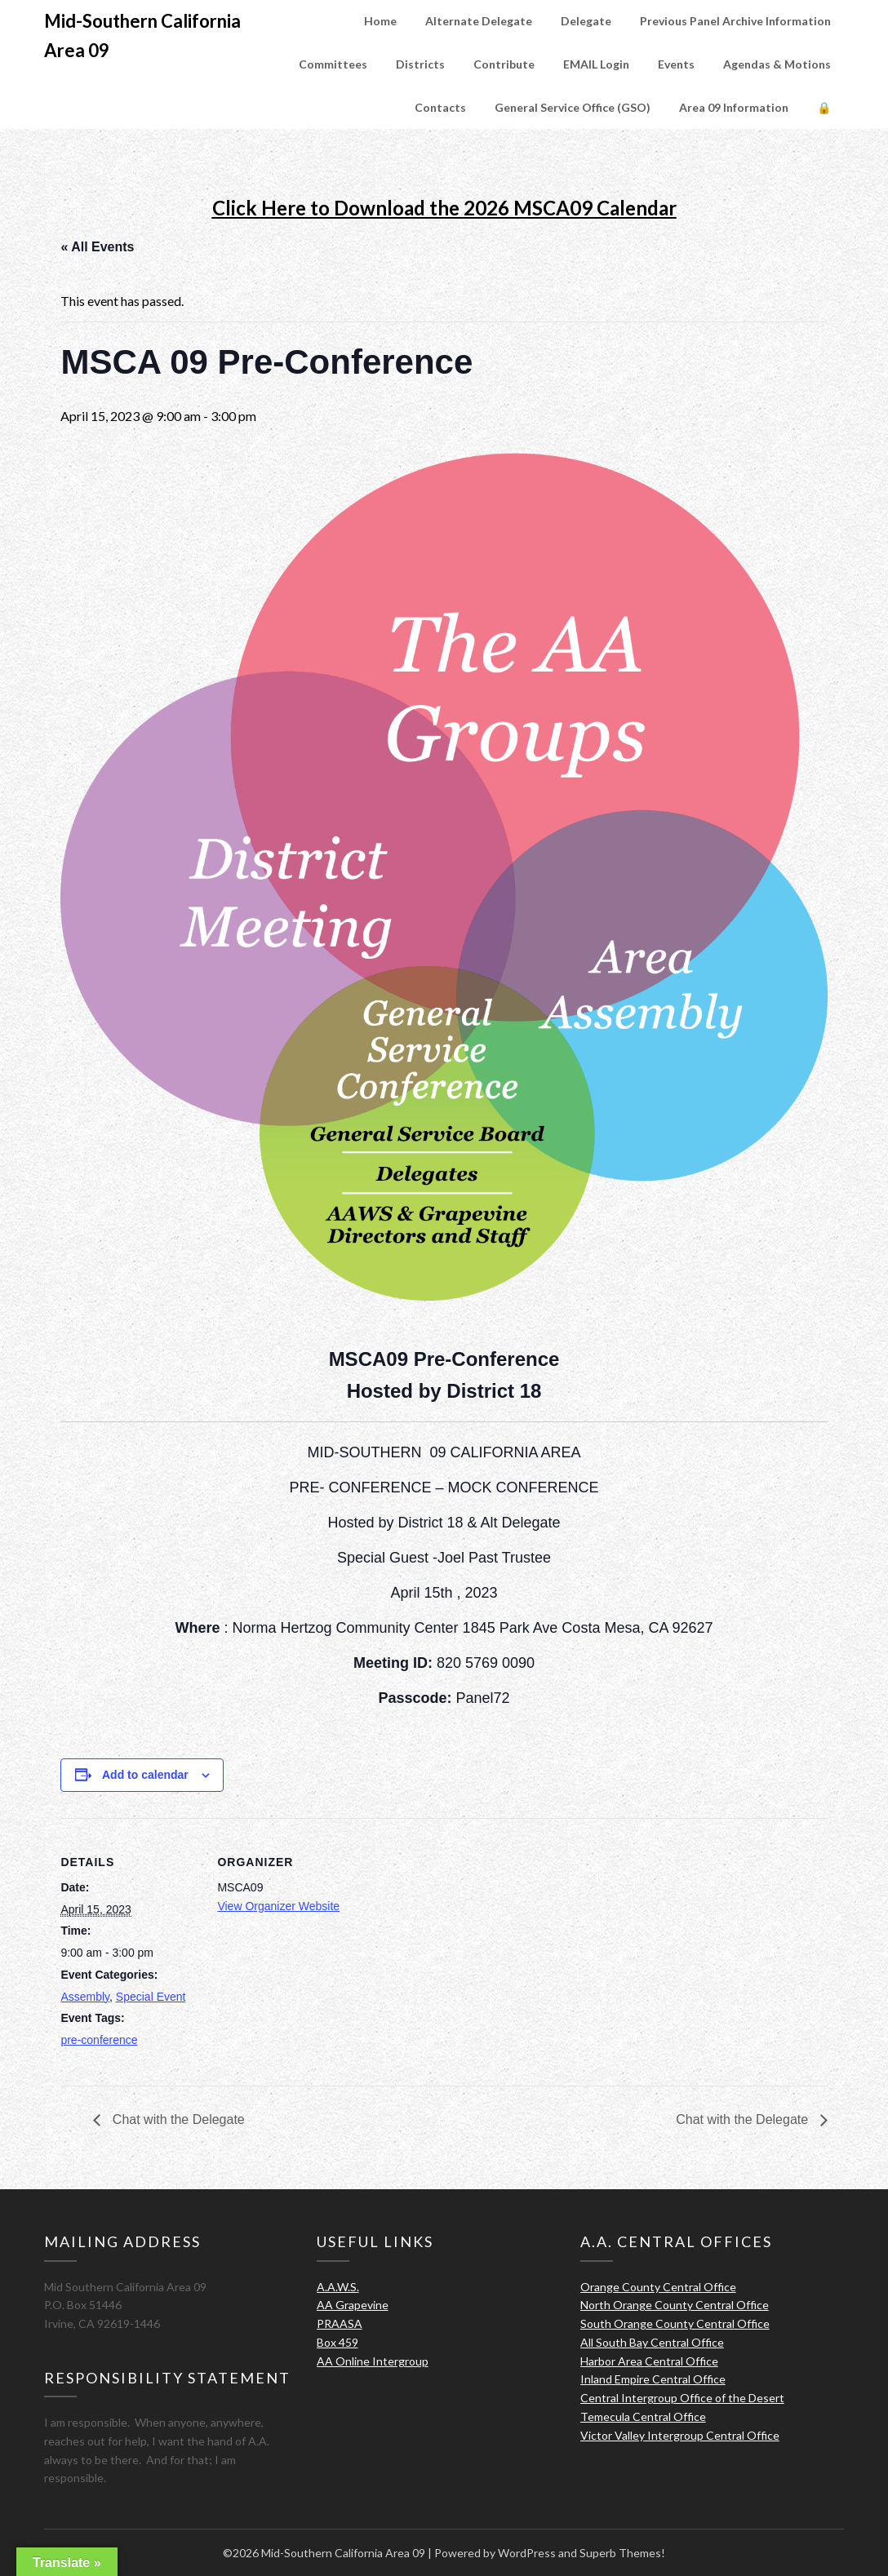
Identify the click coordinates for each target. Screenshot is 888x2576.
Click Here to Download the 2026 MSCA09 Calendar (444, 207)
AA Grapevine (352, 2305)
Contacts (440, 107)
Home (380, 21)
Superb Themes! (622, 2553)
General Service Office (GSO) (572, 107)
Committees (333, 64)
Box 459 (337, 2342)
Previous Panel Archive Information (735, 21)
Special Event (151, 1996)
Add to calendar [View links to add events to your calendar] (145, 1774)
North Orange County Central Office (674, 2305)
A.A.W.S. (338, 2287)
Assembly (84, 1996)
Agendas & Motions (777, 64)
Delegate (586, 21)
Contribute (504, 64)
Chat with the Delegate (176, 2119)
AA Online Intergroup (372, 2361)
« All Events (97, 247)
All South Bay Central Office (652, 2342)
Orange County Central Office (658, 2287)
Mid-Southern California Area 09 (142, 35)
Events (676, 64)
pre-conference (98, 2039)
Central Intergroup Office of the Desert (682, 2398)
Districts (420, 64)
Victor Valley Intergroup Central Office (679, 2435)
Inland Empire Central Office (653, 2379)
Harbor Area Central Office (649, 2361)
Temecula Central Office (643, 2416)
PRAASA (339, 2323)
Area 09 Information (733, 107)
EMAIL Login (596, 64)
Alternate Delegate (478, 21)
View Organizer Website (278, 1906)
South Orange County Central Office (675, 2323)
